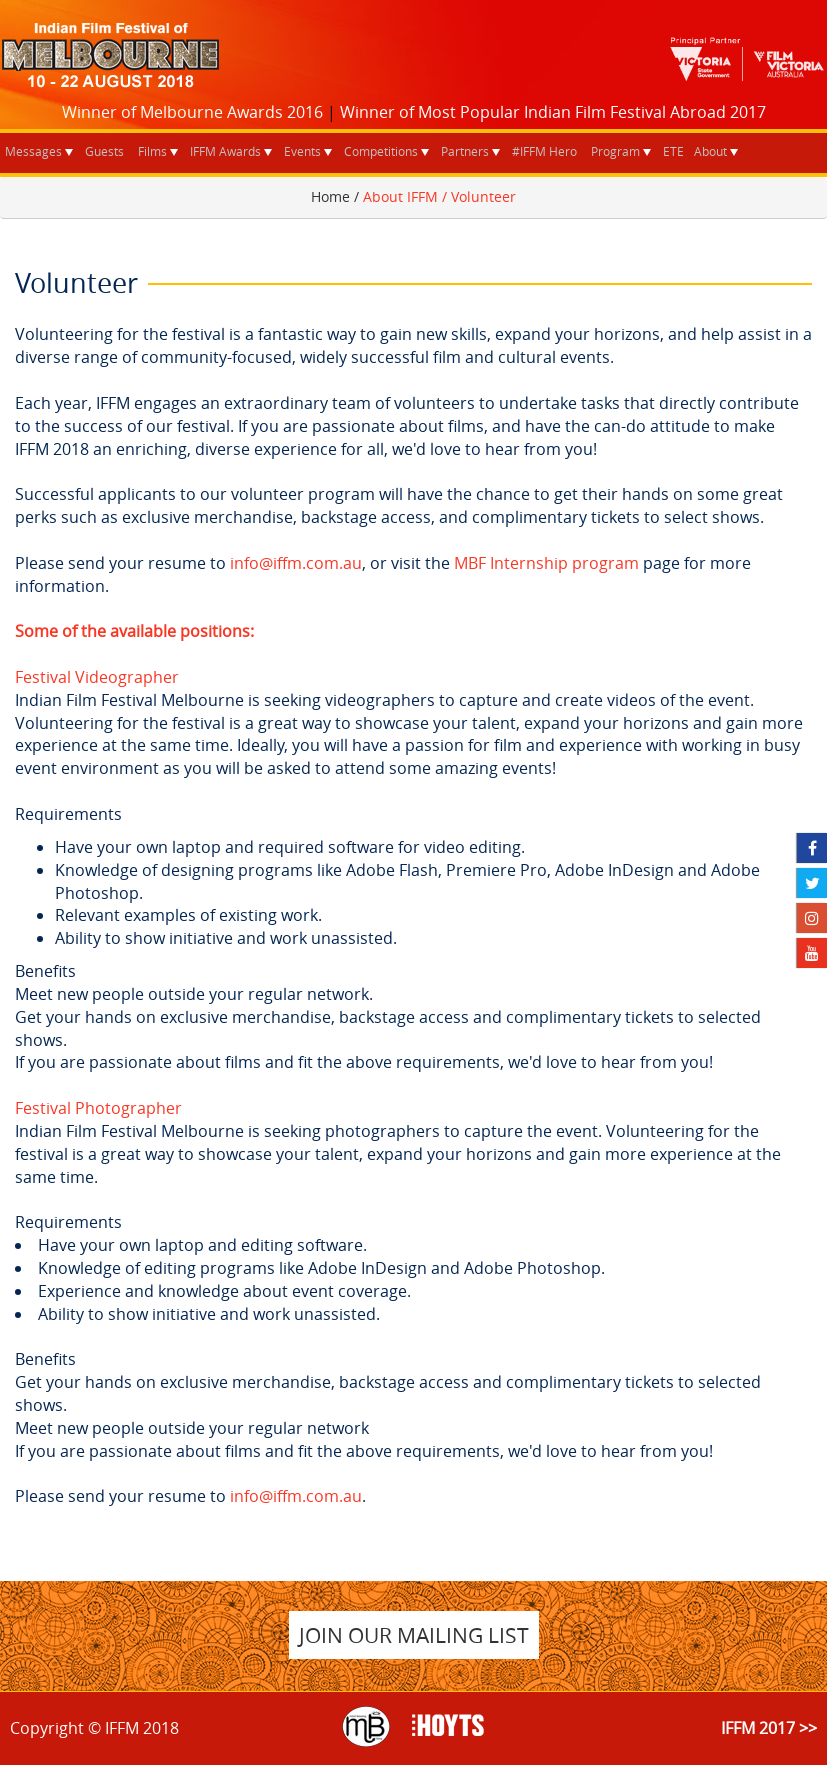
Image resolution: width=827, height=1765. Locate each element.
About (710, 151)
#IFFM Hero (544, 151)
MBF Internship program (546, 563)
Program (615, 151)
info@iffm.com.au (296, 563)
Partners (465, 151)
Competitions (381, 151)
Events (302, 151)
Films (152, 151)
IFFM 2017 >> (769, 1728)
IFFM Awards (225, 151)
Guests (104, 151)
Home (330, 196)
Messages (33, 151)
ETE (673, 151)
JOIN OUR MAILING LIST (414, 1635)
